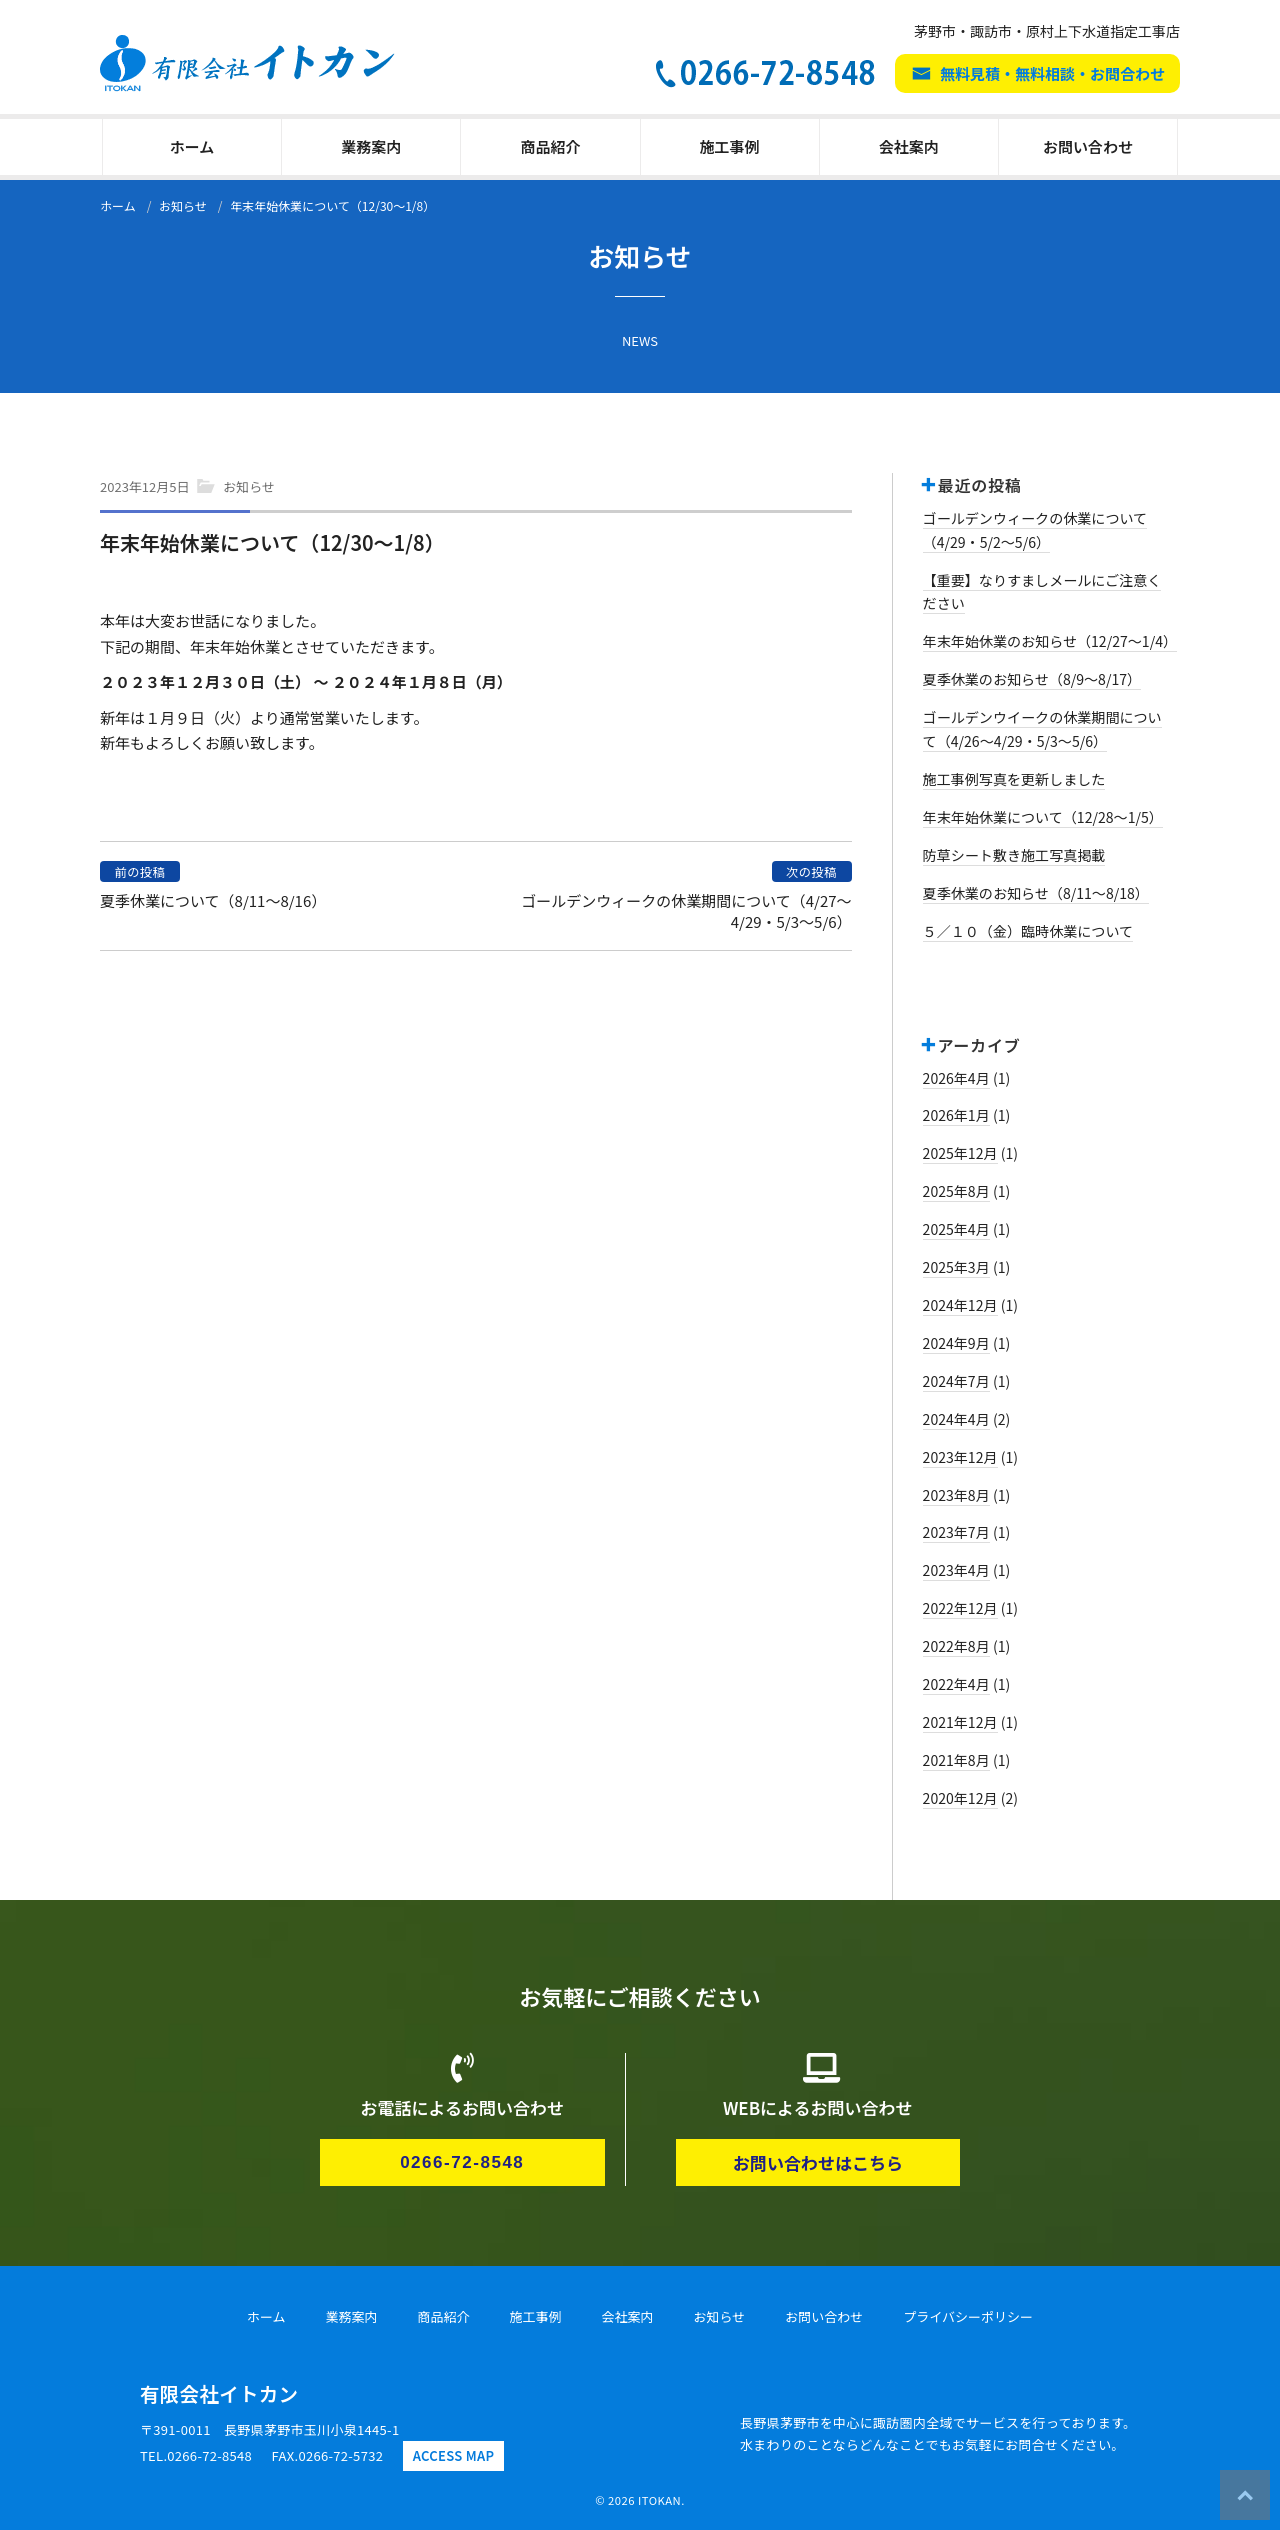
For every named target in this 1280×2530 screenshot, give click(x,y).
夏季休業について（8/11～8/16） (213, 900)
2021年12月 (960, 1722)
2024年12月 (960, 1305)
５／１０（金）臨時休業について (1028, 931)
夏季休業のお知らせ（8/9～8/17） (1032, 679)
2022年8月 (956, 1646)
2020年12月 (960, 1798)
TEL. (196, 2455)
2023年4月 (956, 1570)
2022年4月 (956, 1684)
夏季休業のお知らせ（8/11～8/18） (1036, 893)
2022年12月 (960, 1608)
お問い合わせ (1088, 146)
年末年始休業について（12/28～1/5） (1043, 817)
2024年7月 (956, 1381)
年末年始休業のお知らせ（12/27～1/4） (1050, 641)
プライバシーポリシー (968, 2316)
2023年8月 (956, 1495)
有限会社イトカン (219, 2393)
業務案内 (371, 146)
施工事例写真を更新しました (1014, 779)
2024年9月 (956, 1343)
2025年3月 (956, 1267)
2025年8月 (956, 1191)
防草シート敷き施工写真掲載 (1014, 855)
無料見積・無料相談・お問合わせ (1052, 73)
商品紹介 (550, 146)
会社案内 (909, 146)
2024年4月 (956, 1419)
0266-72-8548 (462, 2162)
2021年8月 (956, 1760)
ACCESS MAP (454, 2455)
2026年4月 (956, 1078)
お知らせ (249, 486)
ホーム (192, 146)
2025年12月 (960, 1153)
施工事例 (730, 146)
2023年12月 (960, 1457)
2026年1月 (956, 1115)
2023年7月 (956, 1532)
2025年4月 (956, 1229)
